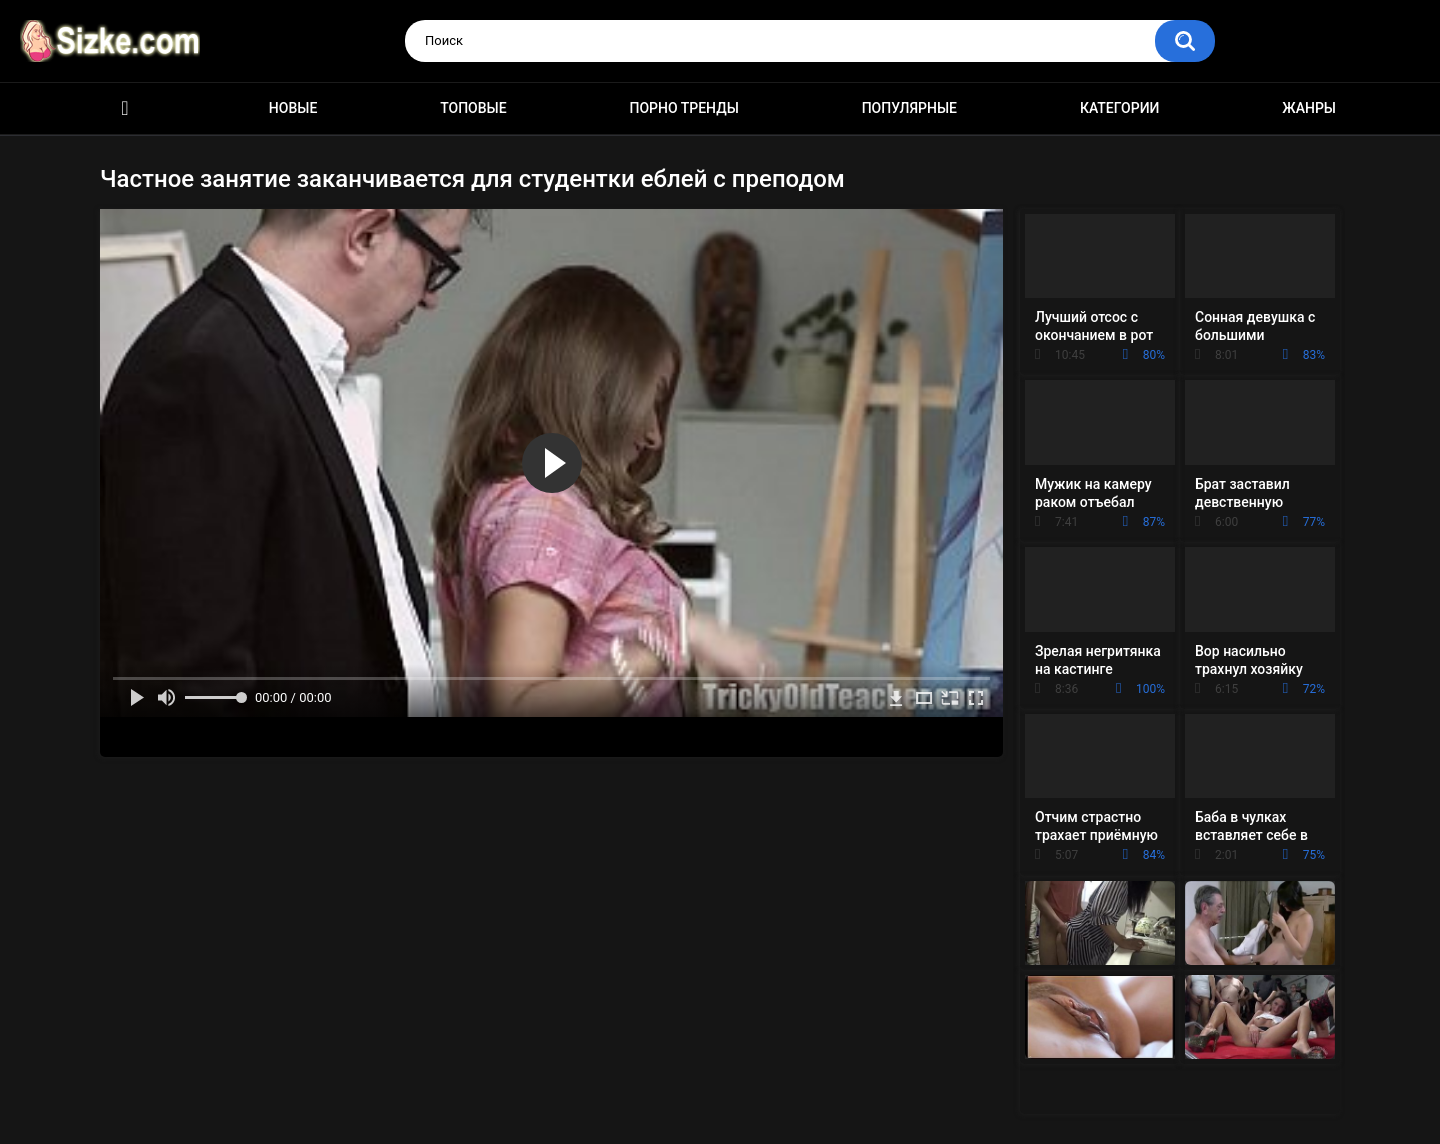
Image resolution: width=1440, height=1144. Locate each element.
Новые (293, 108)
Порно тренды (683, 108)
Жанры (1309, 108)
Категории (1120, 108)
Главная (125, 108)
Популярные (909, 108)
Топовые (473, 108)
